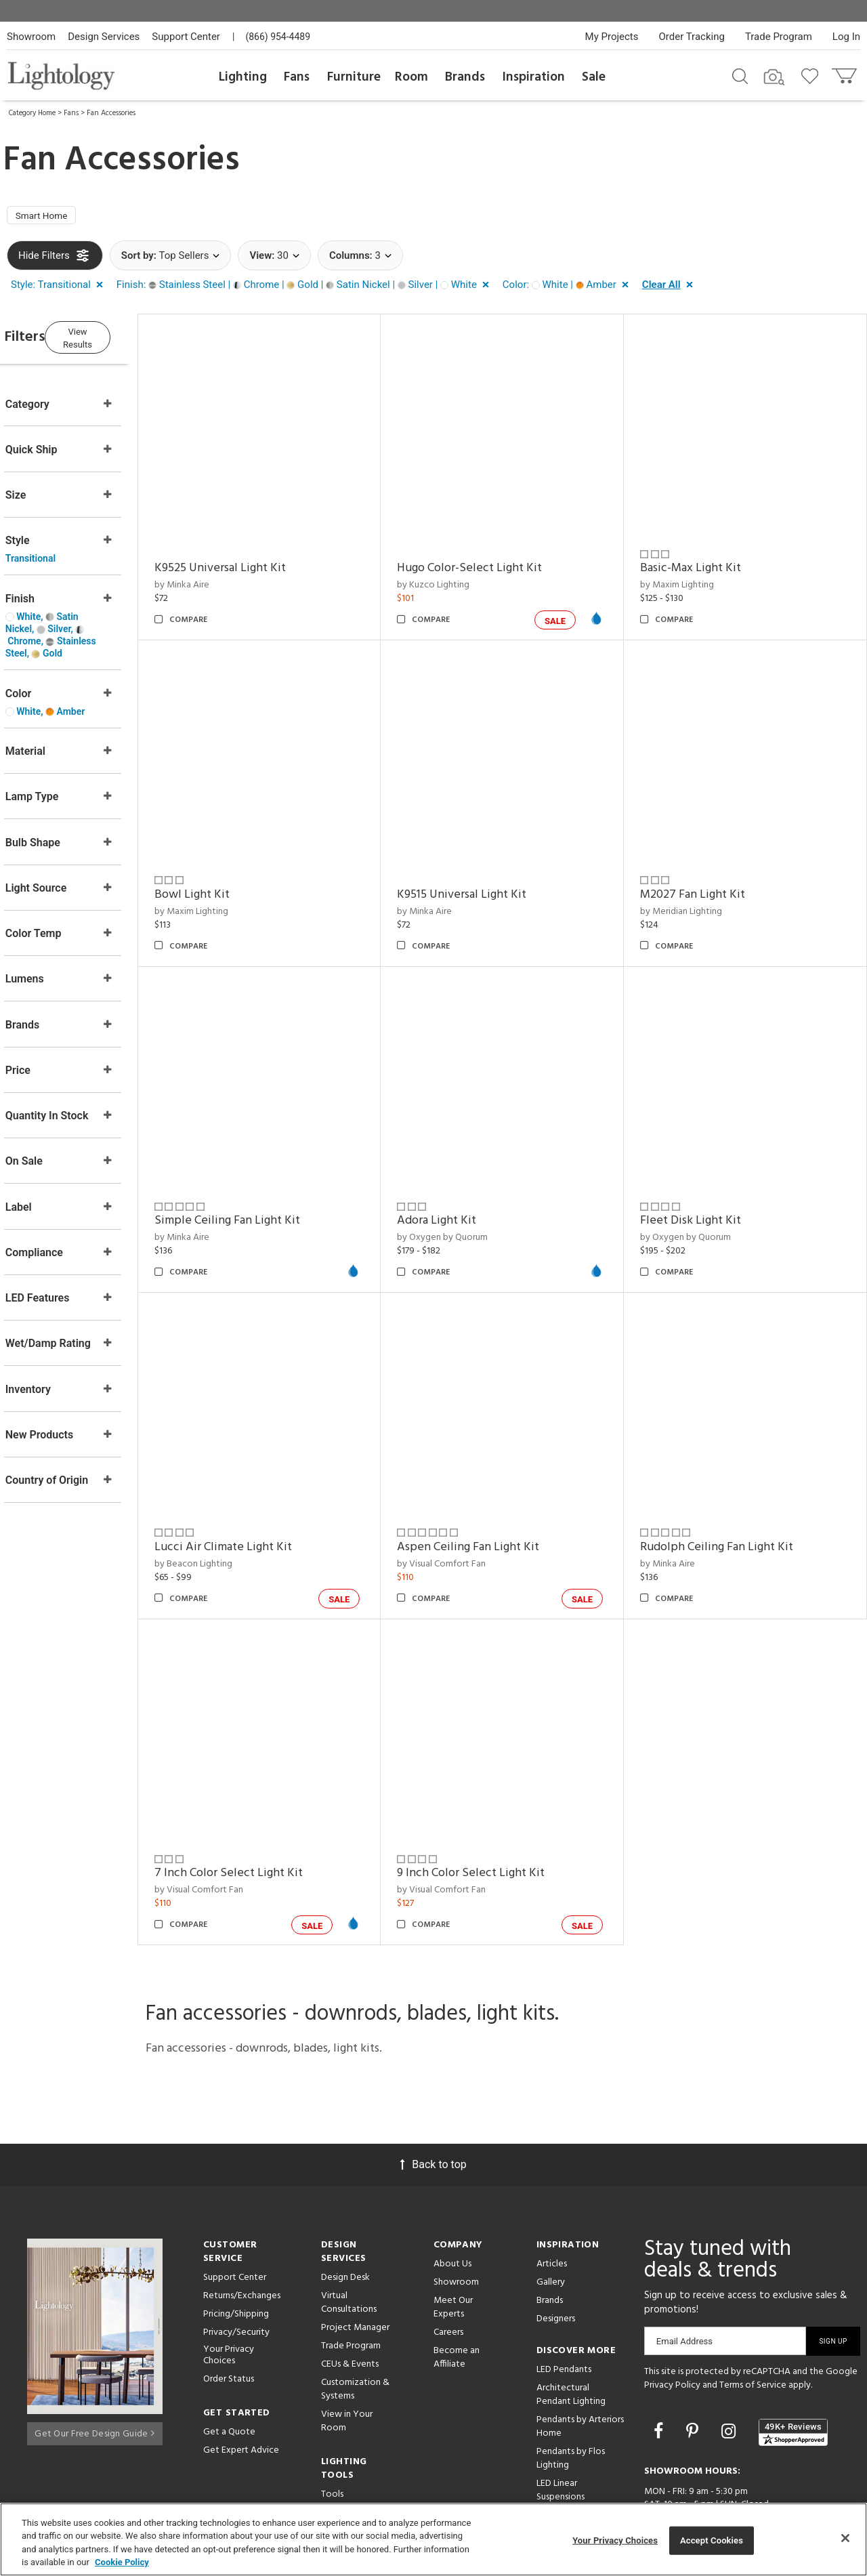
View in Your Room (347, 2360)
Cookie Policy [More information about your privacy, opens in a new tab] (122, 2562)
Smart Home (47, 217)
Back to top (433, 2103)
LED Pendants (563, 2309)
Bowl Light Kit (230, 872)
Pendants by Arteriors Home (580, 2365)
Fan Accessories (111, 113)
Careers (448, 2271)
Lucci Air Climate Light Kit (262, 1499)
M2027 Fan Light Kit (705, 872)
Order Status (228, 2318)
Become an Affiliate (457, 2296)
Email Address (684, 2280)
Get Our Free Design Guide (94, 2369)
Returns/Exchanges (241, 2235)
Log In (846, 36)
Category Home (32, 113)
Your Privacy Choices (228, 2294)
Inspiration (534, 77)
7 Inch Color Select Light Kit (267, 1812)
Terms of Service (752, 2324)
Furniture (354, 77)
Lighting (243, 77)
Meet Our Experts (453, 2246)
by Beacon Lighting (232, 1516)
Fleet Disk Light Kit (703, 1186)
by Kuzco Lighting (459, 576)
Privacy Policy (672, 2324)
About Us (452, 2203)
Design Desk (345, 2216)
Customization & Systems (355, 2328)
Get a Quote (229, 2371)
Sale (594, 77)
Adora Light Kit (463, 1186)
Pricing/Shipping (236, 2253)
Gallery (550, 2221)
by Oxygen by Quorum (468, 1202)
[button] (59, 289)
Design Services (104, 36)
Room (411, 77)
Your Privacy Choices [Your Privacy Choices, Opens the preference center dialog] (615, 2540)
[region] (433, 2539)
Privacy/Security (236, 2271)
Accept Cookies (711, 2540)
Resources (341, 2451)
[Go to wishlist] (812, 75)
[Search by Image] (774, 77)
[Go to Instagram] (730, 2370)
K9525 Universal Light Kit (258, 559)
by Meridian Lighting (694, 889)
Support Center (186, 36)
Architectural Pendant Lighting (571, 2333)
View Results (118, 338)
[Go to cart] (845, 73)
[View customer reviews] (793, 2371)
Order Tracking (692, 36)
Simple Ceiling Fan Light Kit (266, 1186)
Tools (332, 2433)
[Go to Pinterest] (694, 2370)
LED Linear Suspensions (560, 2429)
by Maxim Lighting (690, 576)
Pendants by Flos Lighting (570, 2397)
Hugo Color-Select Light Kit (495, 559)
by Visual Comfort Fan (467, 1516)
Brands (465, 77)
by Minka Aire (220, 576)
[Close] (845, 2538)
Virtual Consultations (349, 2241)
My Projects (612, 36)
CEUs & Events (350, 2303)
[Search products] (740, 75)
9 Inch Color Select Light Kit (497, 1812)
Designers (555, 2258)
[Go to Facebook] (660, 2370)
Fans (297, 77)
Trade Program (778, 36)
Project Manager (355, 2266)
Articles (551, 2203)
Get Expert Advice (241, 2389)
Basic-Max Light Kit (703, 559)
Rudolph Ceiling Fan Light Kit (729, 1499)
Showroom (31, 36)
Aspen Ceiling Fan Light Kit (494, 1499)
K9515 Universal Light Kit (488, 872)
